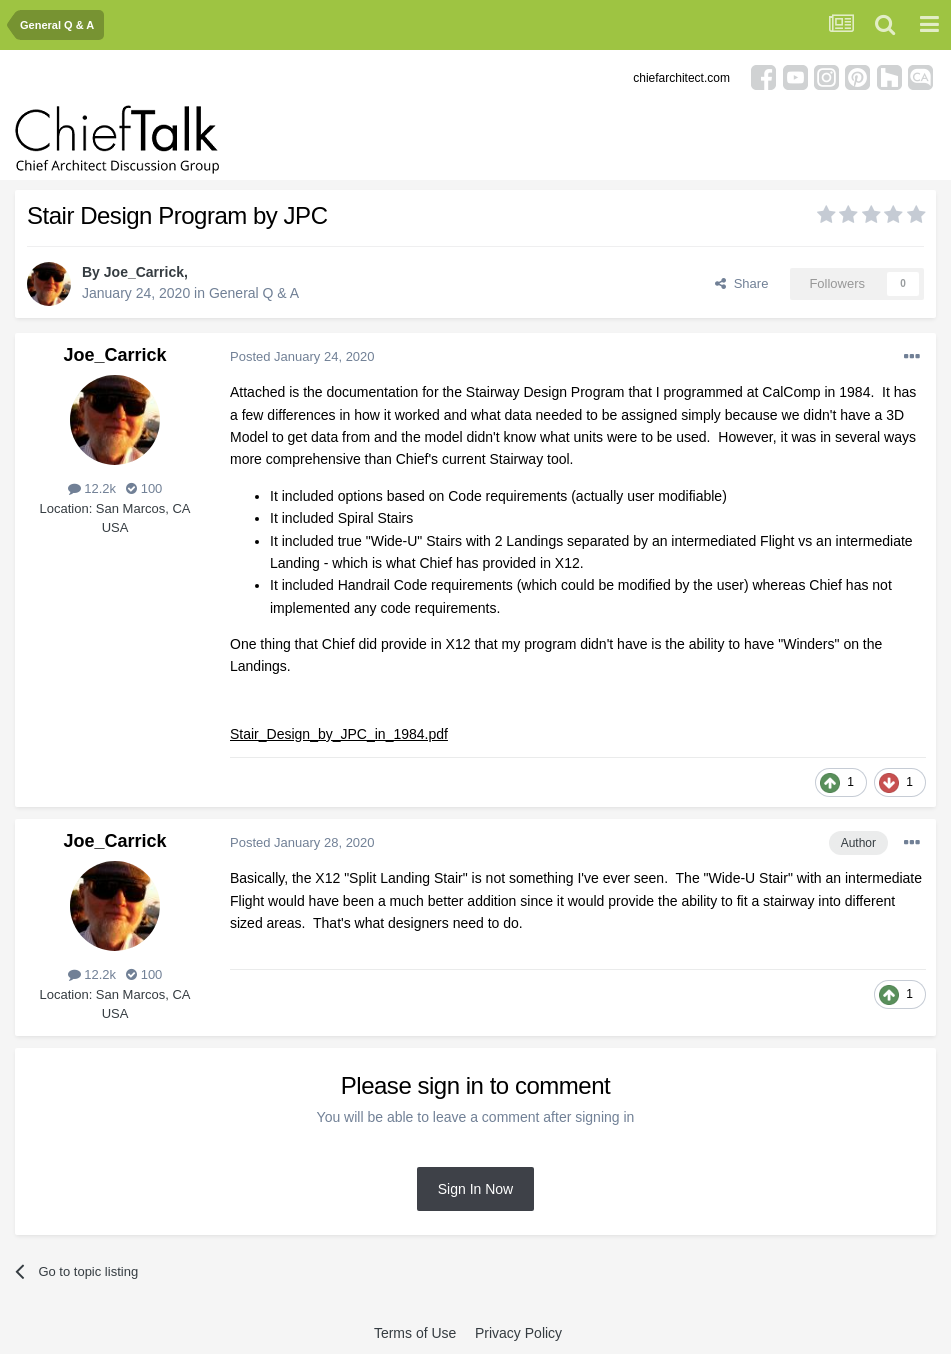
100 (144, 488)
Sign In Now (475, 1189)
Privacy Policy (518, 1333)
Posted (302, 356)
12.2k (92, 488)
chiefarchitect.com (681, 78)
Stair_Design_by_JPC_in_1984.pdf (339, 734)
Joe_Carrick (144, 272)
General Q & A (254, 293)
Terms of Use (415, 1333)
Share (741, 283)
